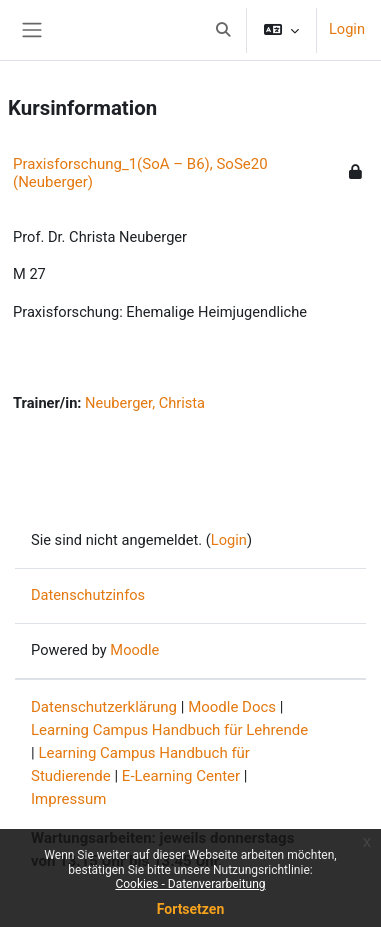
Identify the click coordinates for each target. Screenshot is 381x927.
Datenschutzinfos (88, 595)
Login (347, 29)
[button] (223, 30)
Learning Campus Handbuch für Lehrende (169, 730)
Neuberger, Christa (145, 403)
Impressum (68, 799)
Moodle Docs (232, 707)
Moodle (134, 650)
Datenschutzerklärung (104, 707)
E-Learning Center (181, 776)
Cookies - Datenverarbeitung (190, 884)
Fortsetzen (191, 909)
